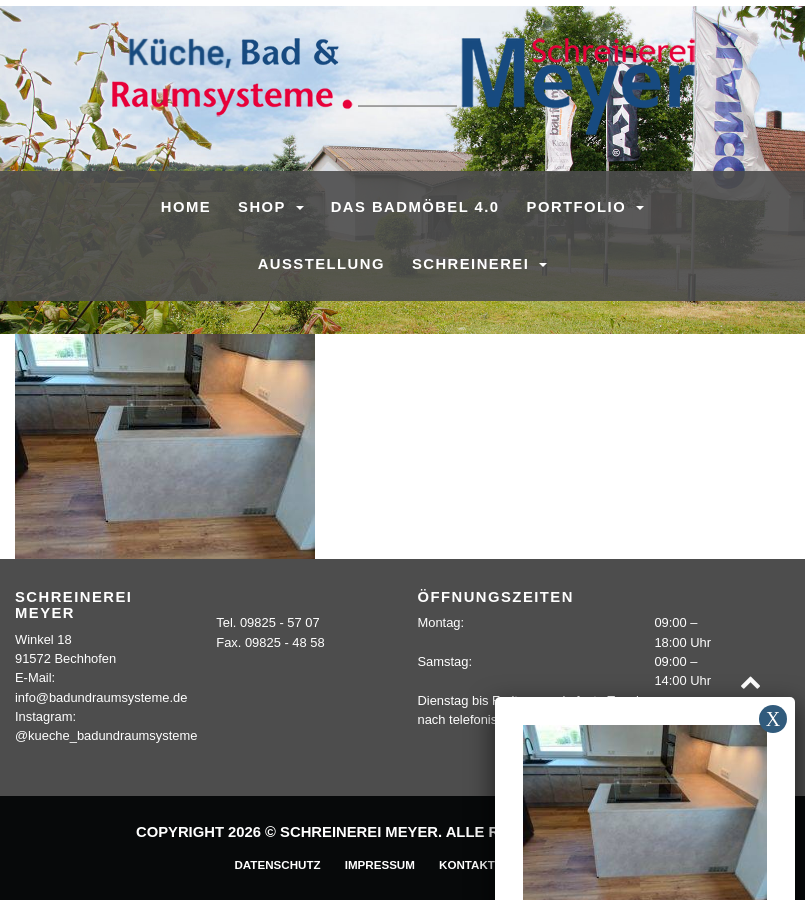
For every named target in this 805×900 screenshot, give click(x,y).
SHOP (264, 207)
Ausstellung (321, 264)
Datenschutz (277, 864)
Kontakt (467, 864)
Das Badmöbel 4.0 (415, 207)
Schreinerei (473, 264)
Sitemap (545, 864)
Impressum (380, 864)
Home (186, 207)
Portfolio (579, 207)
